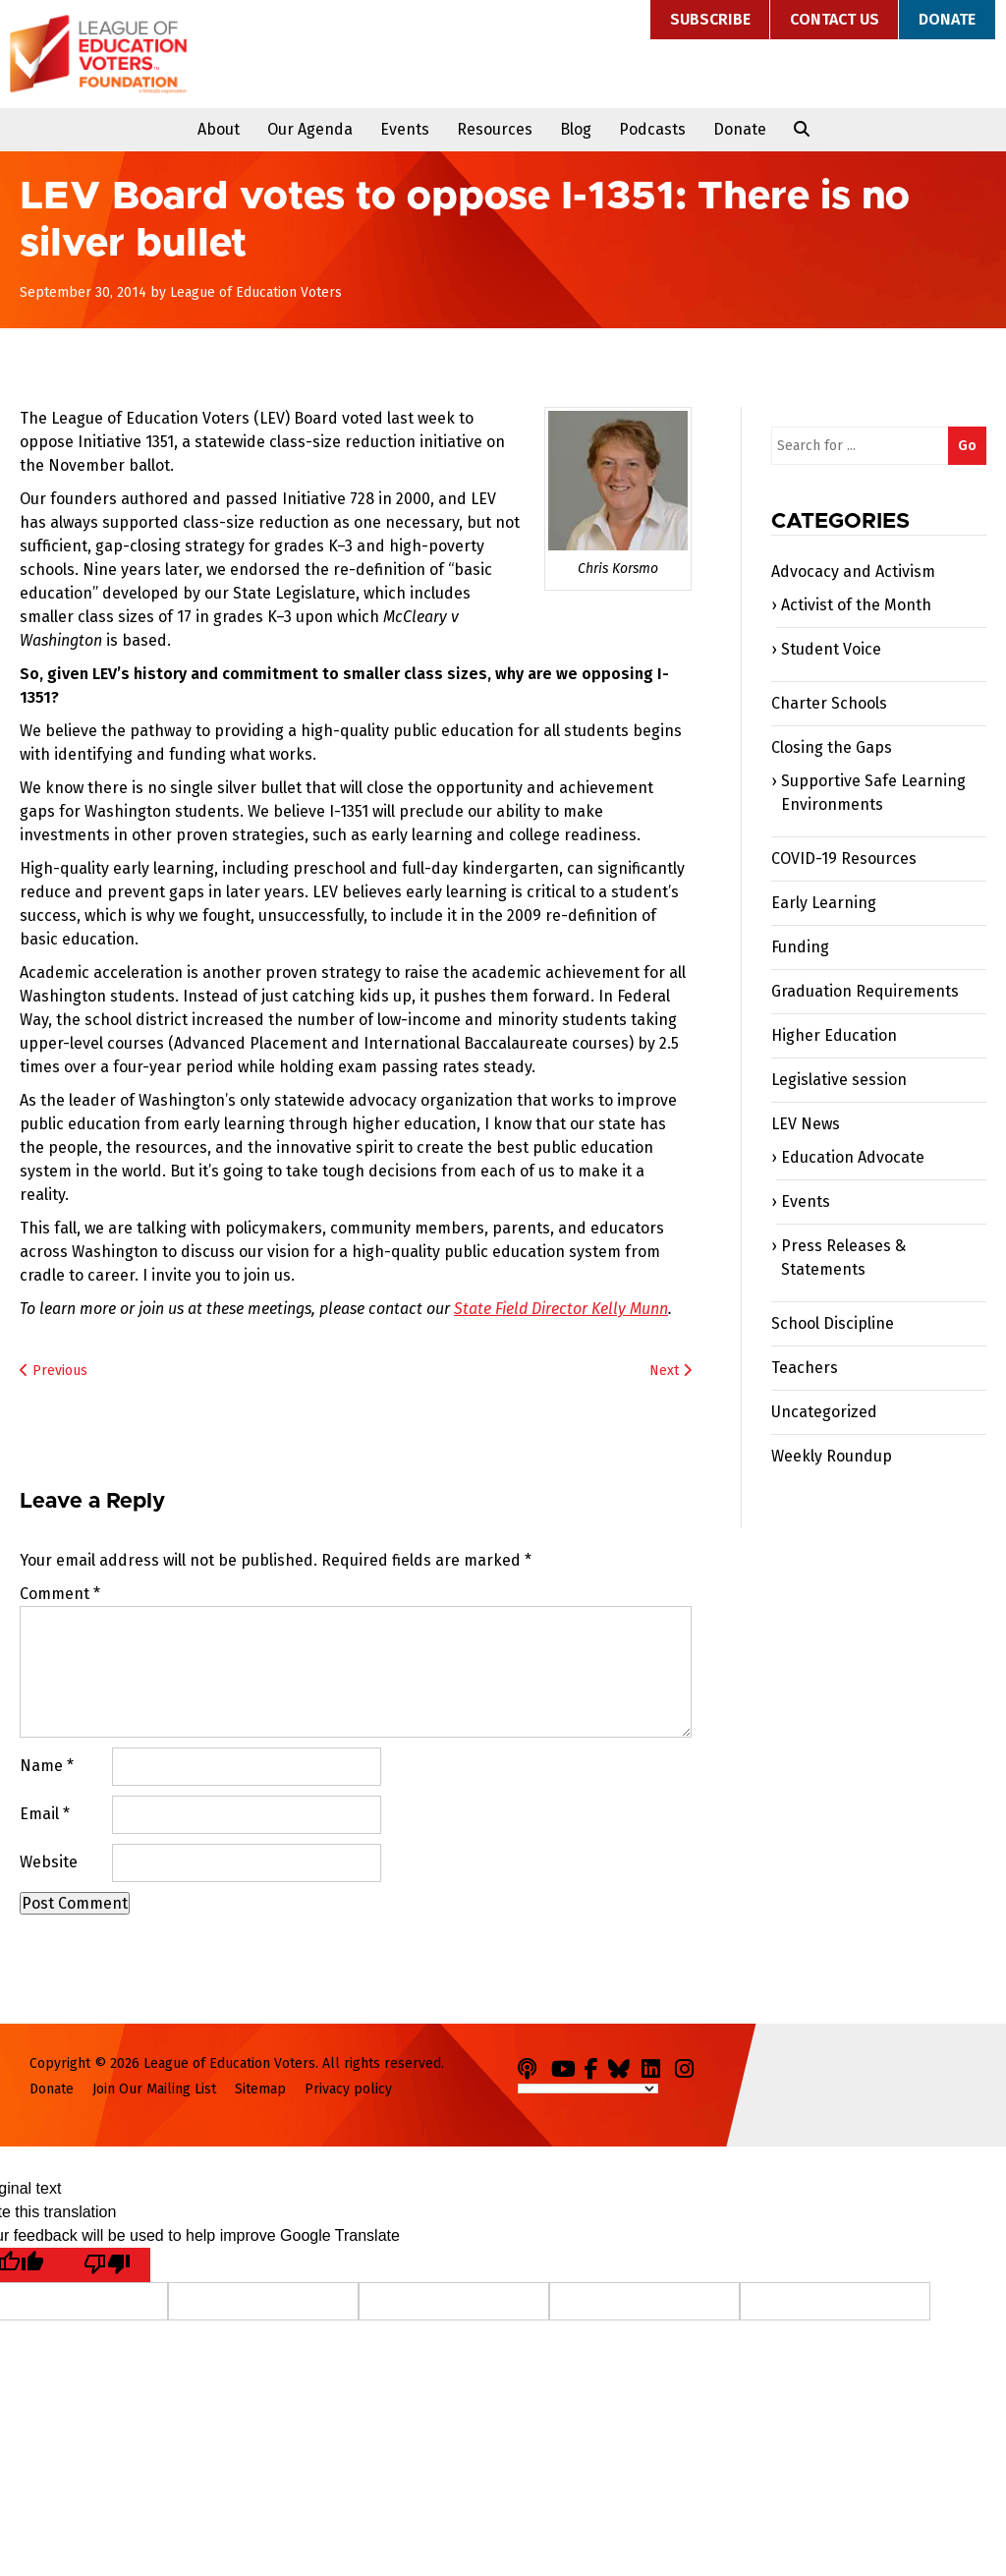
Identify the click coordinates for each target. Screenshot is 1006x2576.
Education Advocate (852, 1157)
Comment (60, 1593)
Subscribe (710, 19)
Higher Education (834, 1035)
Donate (947, 19)
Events (404, 129)
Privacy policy (348, 2089)
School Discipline (832, 1323)
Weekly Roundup (831, 1456)
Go (967, 445)
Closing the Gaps (831, 747)
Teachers (804, 1367)
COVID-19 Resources (844, 858)
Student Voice (831, 649)
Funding (800, 947)
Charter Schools (829, 703)
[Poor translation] (107, 2265)
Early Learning (823, 902)
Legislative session (839, 1079)
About (218, 129)
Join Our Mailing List (154, 2089)
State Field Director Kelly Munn (561, 1308)
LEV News (805, 1124)
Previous (53, 1370)
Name (47, 1765)
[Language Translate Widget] (588, 2088)
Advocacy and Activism (853, 571)
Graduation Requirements (865, 991)
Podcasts (652, 129)
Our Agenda (310, 129)
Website (49, 1862)
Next (670, 1370)
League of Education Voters (98, 54)
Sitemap (260, 2089)
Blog (575, 129)
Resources (494, 129)
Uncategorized (824, 1411)
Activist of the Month (856, 605)
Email (45, 1813)
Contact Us (834, 19)
